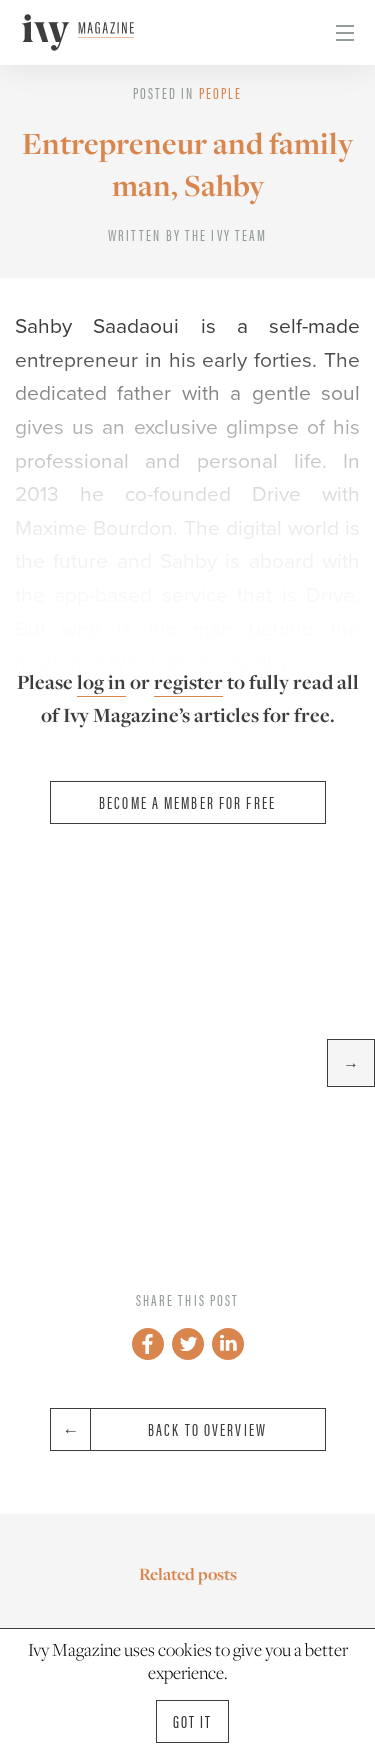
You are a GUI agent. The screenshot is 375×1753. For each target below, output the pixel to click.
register (188, 682)
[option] (187, 1063)
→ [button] (351, 1063)
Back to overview (159, 1429)
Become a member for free (187, 802)
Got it (193, 1721)
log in (101, 682)
